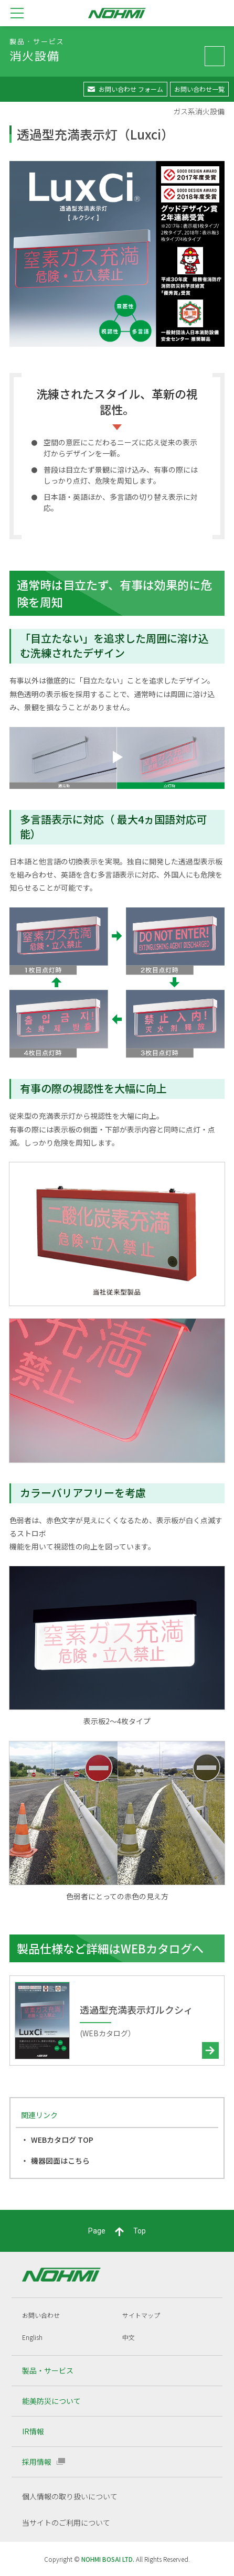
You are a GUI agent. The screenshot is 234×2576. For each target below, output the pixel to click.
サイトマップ (141, 2315)
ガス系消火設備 (199, 111)
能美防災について (51, 2401)
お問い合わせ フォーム (131, 88)
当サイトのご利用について (66, 2522)
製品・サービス (47, 2370)
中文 (128, 2337)
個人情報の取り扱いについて (70, 2496)
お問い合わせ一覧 (199, 88)
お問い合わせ (41, 2315)
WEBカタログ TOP (62, 2139)
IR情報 (33, 2431)
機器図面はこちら (60, 2160)
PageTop (117, 2231)
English (32, 2337)
